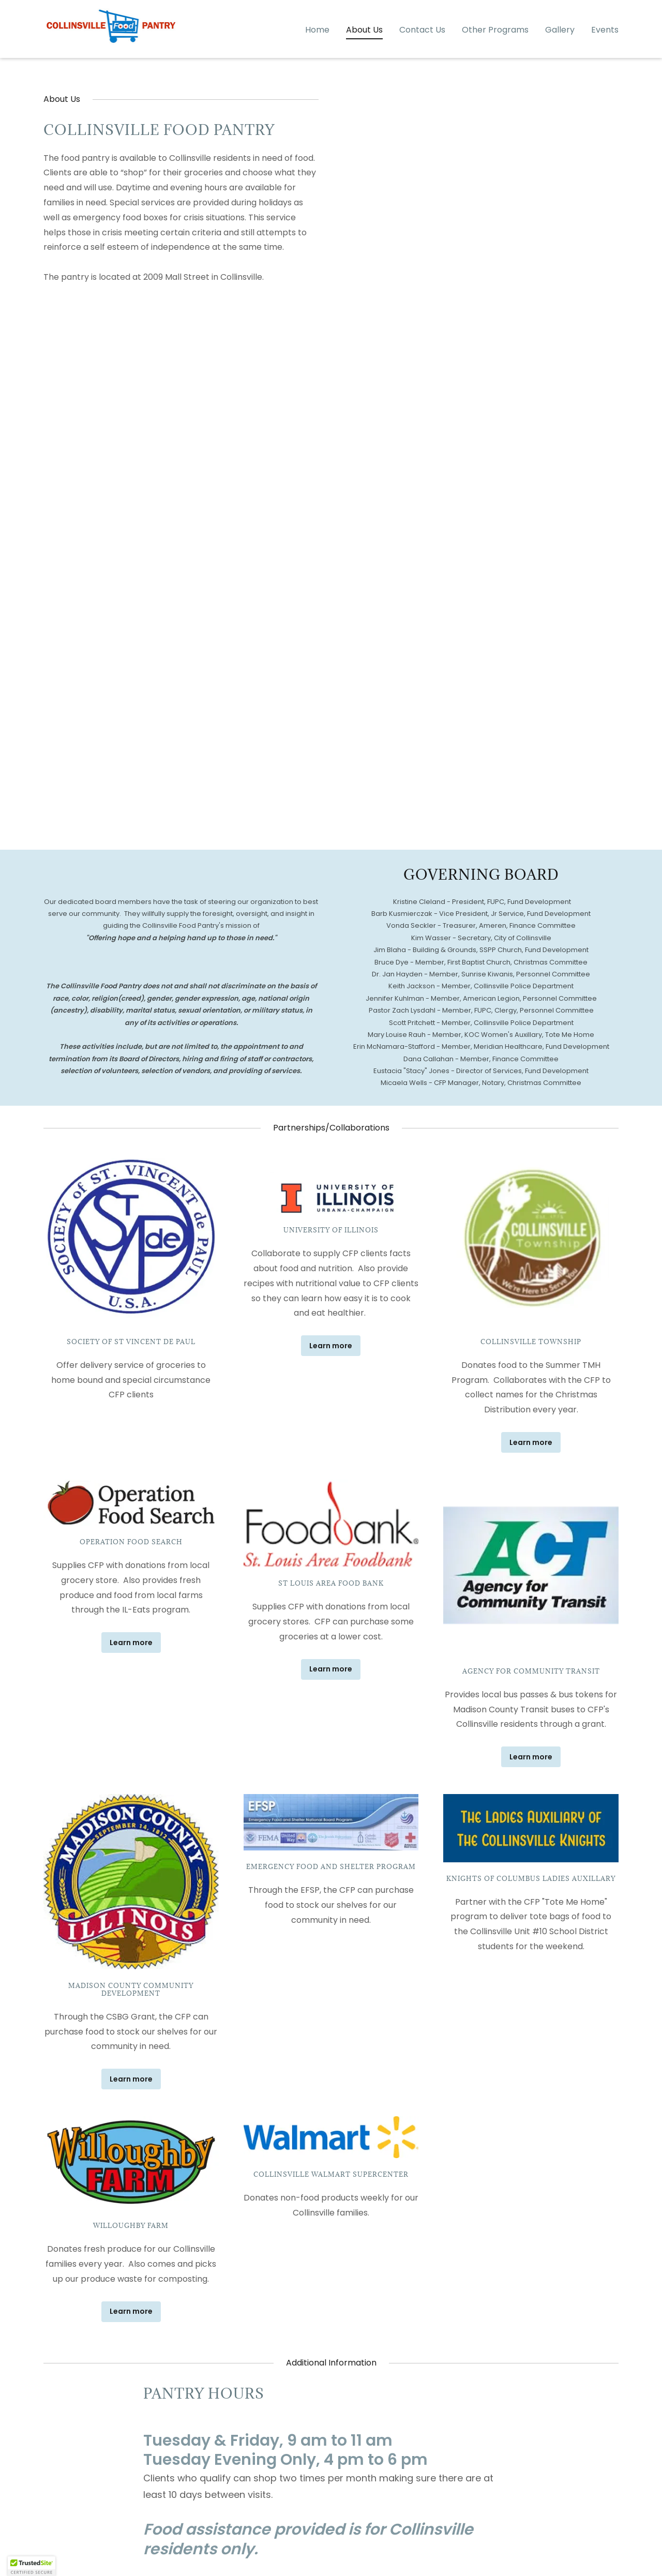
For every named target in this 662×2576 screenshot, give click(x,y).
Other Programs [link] (495, 49)
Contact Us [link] (422, 49)
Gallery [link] (560, 49)
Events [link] (605, 49)
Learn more (330, 1345)
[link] (111, 47)
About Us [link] (364, 49)
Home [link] (317, 49)
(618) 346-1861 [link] (589, 9)
